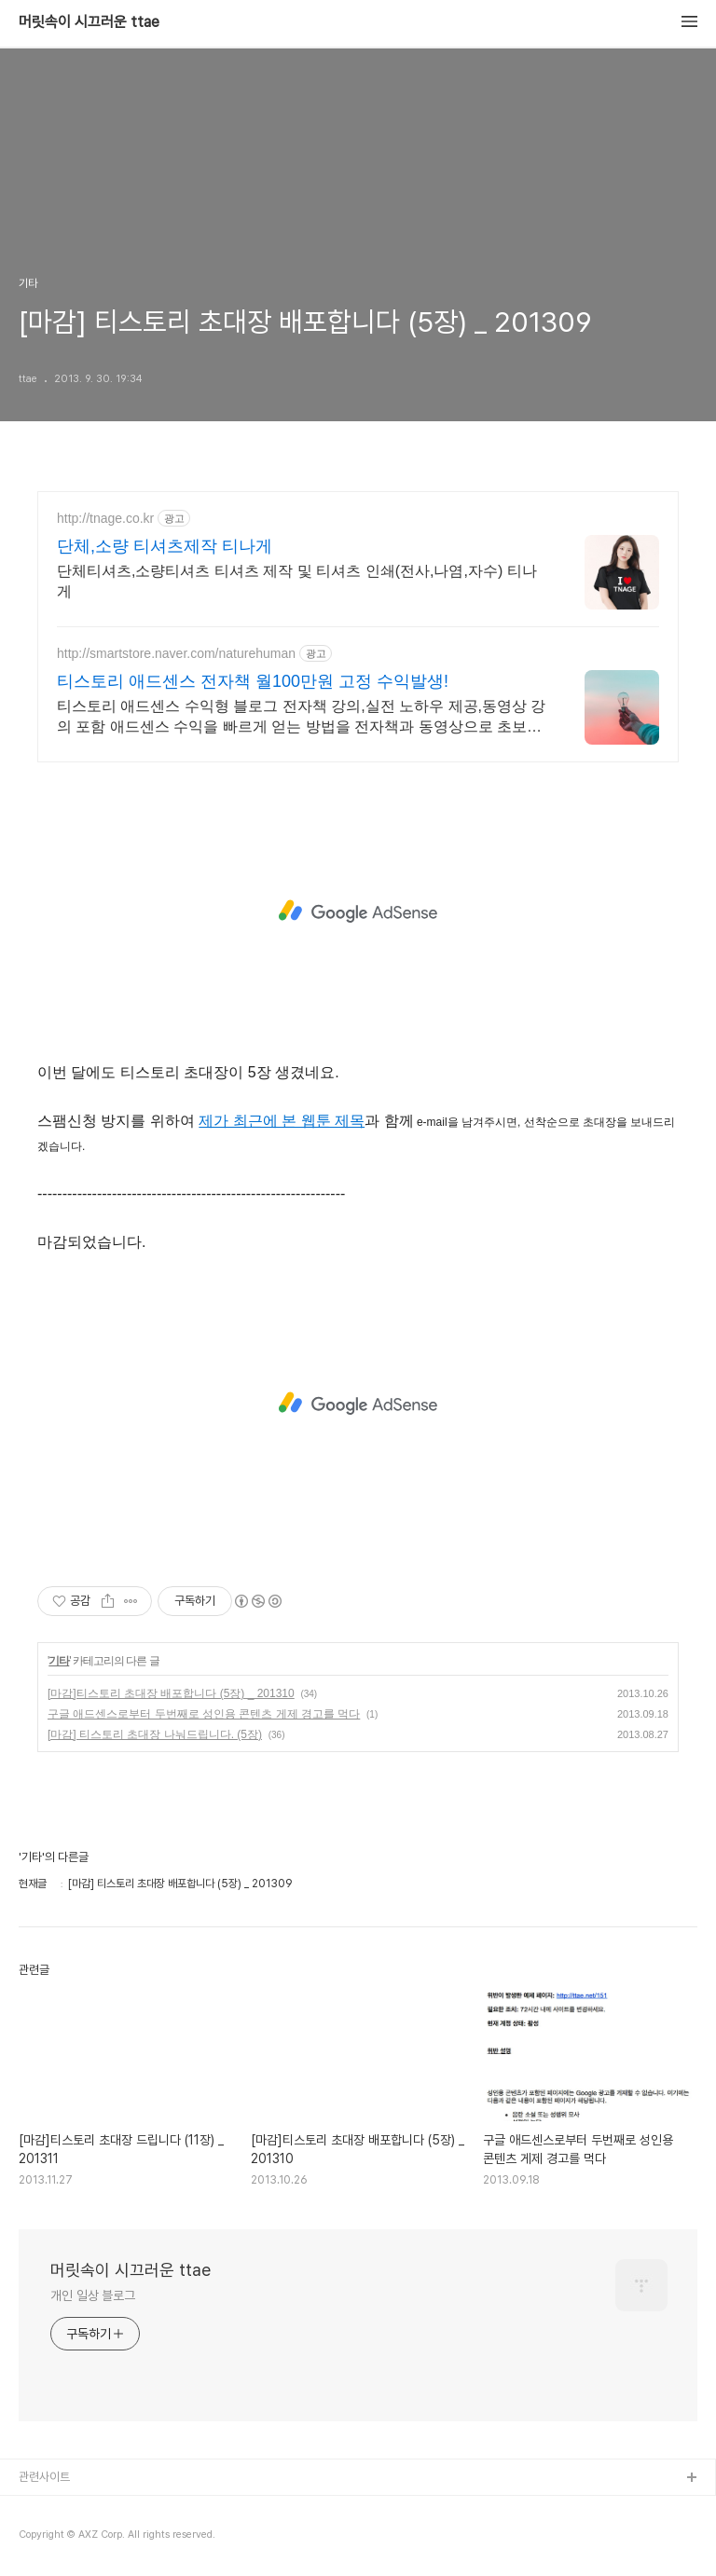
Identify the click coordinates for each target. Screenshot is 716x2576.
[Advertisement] (358, 911)
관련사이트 (44, 2477)
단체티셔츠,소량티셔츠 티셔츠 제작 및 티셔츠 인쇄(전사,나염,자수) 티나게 (297, 581)
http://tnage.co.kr (105, 518)
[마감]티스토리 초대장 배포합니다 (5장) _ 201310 (171, 1693)
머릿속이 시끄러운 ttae (89, 22)
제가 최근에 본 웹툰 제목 (282, 1121)
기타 (58, 1660)
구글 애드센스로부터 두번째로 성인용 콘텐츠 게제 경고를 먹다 (204, 1713)
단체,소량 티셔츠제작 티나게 (164, 546)
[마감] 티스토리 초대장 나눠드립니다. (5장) (155, 1734)
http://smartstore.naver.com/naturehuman (176, 653)
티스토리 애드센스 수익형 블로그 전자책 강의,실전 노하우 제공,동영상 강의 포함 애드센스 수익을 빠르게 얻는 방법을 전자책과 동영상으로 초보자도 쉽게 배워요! (301, 717)
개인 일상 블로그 (92, 2295)
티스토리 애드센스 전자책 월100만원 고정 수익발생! (252, 681)
